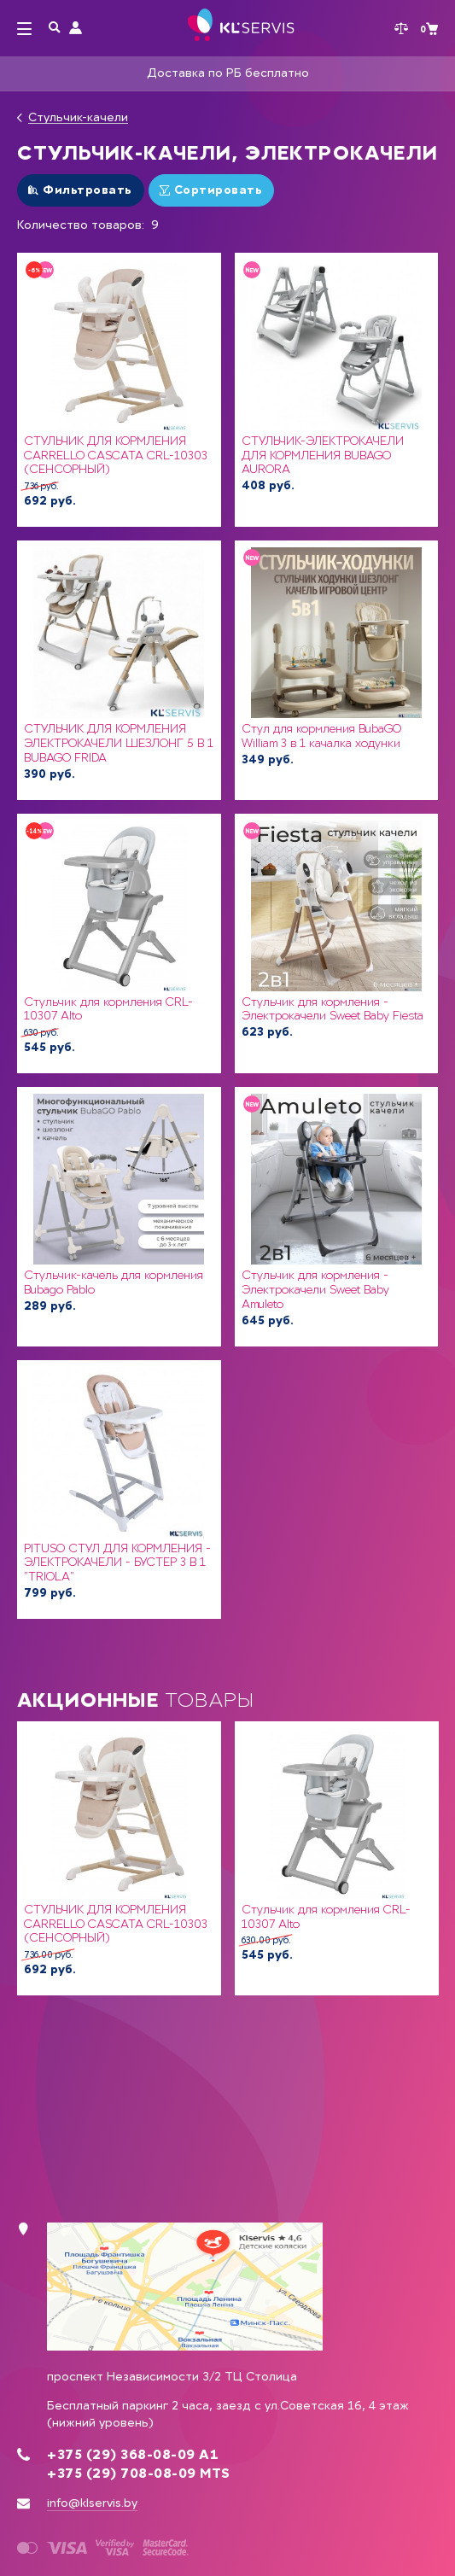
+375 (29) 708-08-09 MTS (138, 2473)
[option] (119, 1858)
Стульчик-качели (78, 118)
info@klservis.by (92, 2503)
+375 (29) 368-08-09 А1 (133, 2455)
